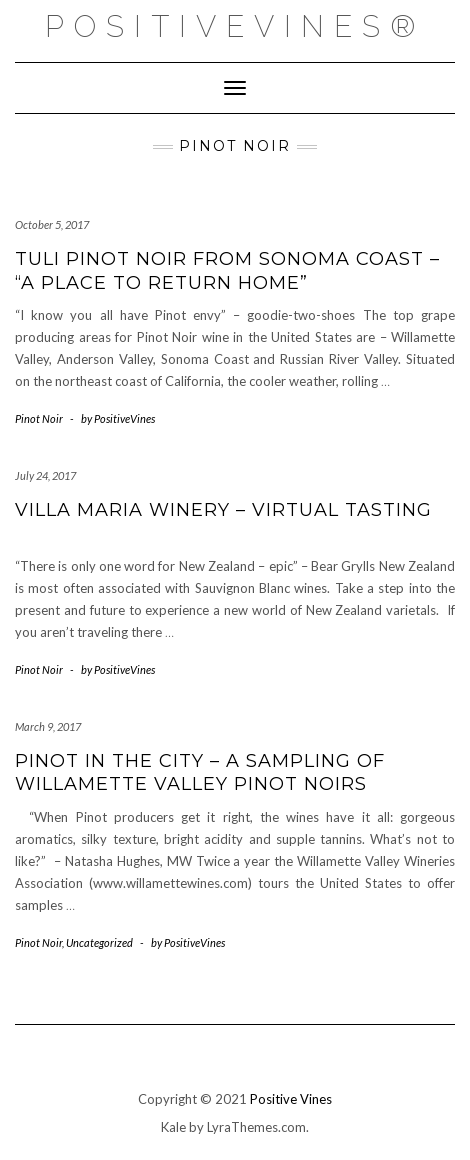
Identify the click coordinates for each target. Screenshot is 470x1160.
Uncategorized (99, 942)
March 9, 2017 (48, 726)
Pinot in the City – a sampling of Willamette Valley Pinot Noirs (200, 772)
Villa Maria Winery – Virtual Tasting (223, 510)
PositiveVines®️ (235, 26)
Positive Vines (291, 1099)
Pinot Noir (39, 418)
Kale (173, 1127)
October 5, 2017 (52, 224)
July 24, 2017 (45, 475)
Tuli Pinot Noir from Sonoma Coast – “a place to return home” (227, 270)
